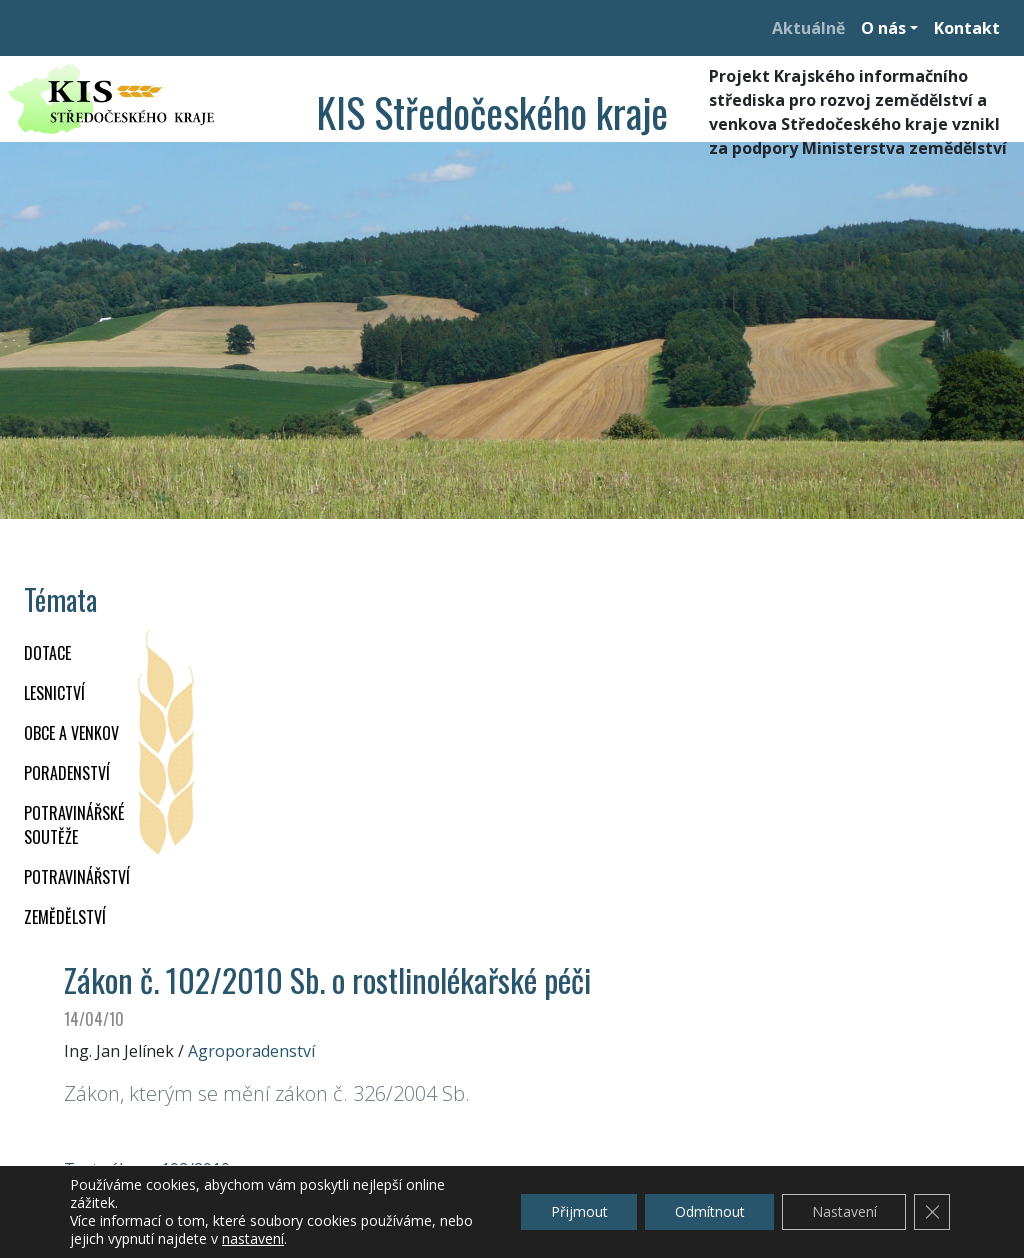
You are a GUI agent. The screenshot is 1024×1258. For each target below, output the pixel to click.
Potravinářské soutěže (74, 825)
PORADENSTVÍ (67, 773)
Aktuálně (808, 28)
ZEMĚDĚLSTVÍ (65, 917)
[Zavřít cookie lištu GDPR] (932, 1212)
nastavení (253, 1239)
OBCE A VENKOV (71, 733)
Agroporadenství (251, 1051)
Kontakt (967, 28)
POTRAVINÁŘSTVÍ (77, 877)
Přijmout (576, 1211)
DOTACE (47, 653)
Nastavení (843, 1211)
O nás (883, 28)
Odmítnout (708, 1211)
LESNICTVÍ (54, 693)
